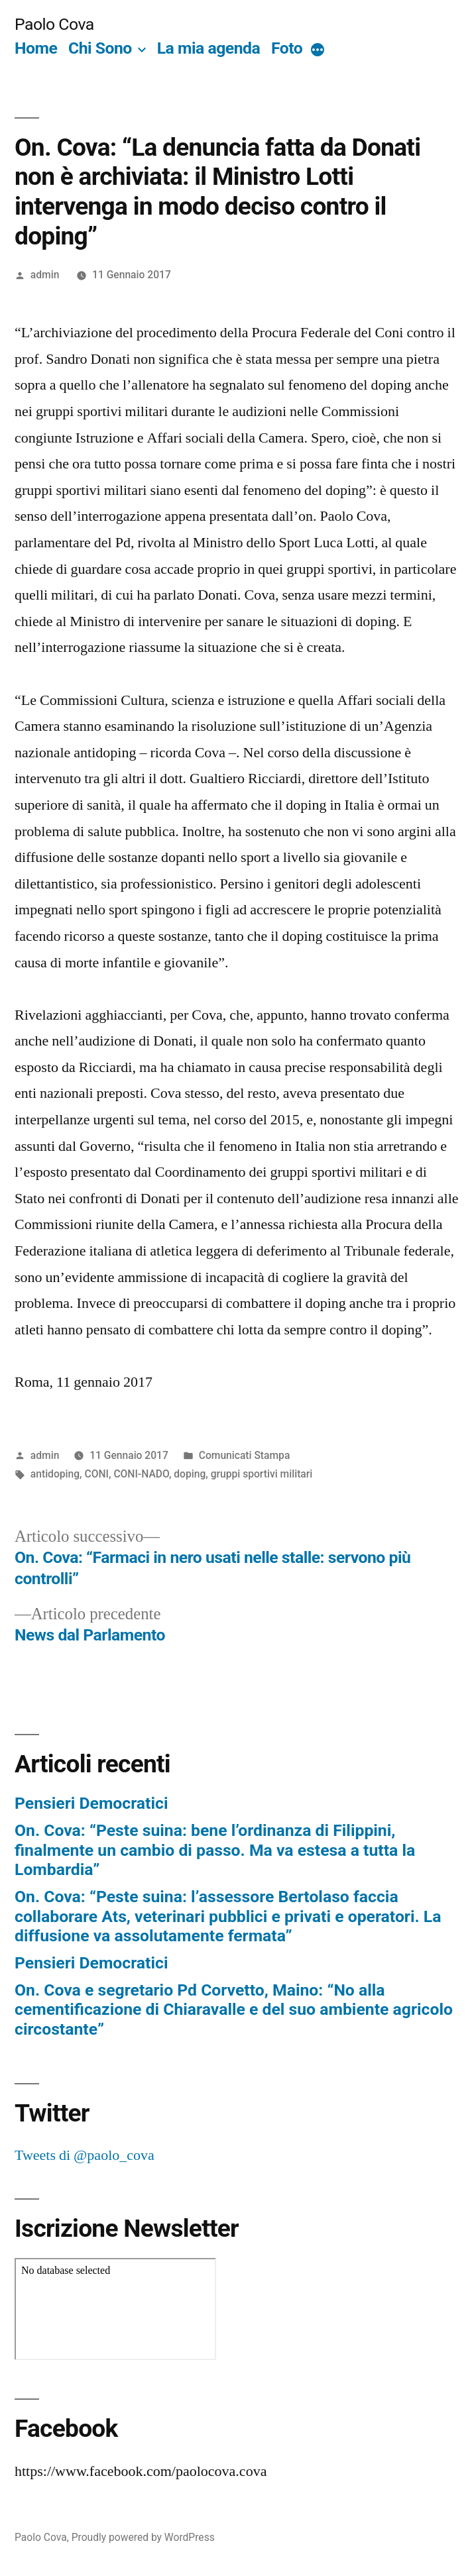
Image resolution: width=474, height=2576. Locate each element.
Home (36, 48)
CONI (97, 1474)
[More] (318, 51)
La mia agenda (209, 48)
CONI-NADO (141, 1474)
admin (45, 274)
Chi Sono (100, 48)
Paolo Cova (54, 24)
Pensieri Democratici (91, 1803)
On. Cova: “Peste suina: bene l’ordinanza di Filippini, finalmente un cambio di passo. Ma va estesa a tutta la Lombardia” (215, 1850)
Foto (286, 48)
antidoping (55, 1474)
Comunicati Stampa (244, 1455)
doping (190, 1474)
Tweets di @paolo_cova (84, 2155)
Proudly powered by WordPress (143, 2537)
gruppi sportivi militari (262, 1474)
